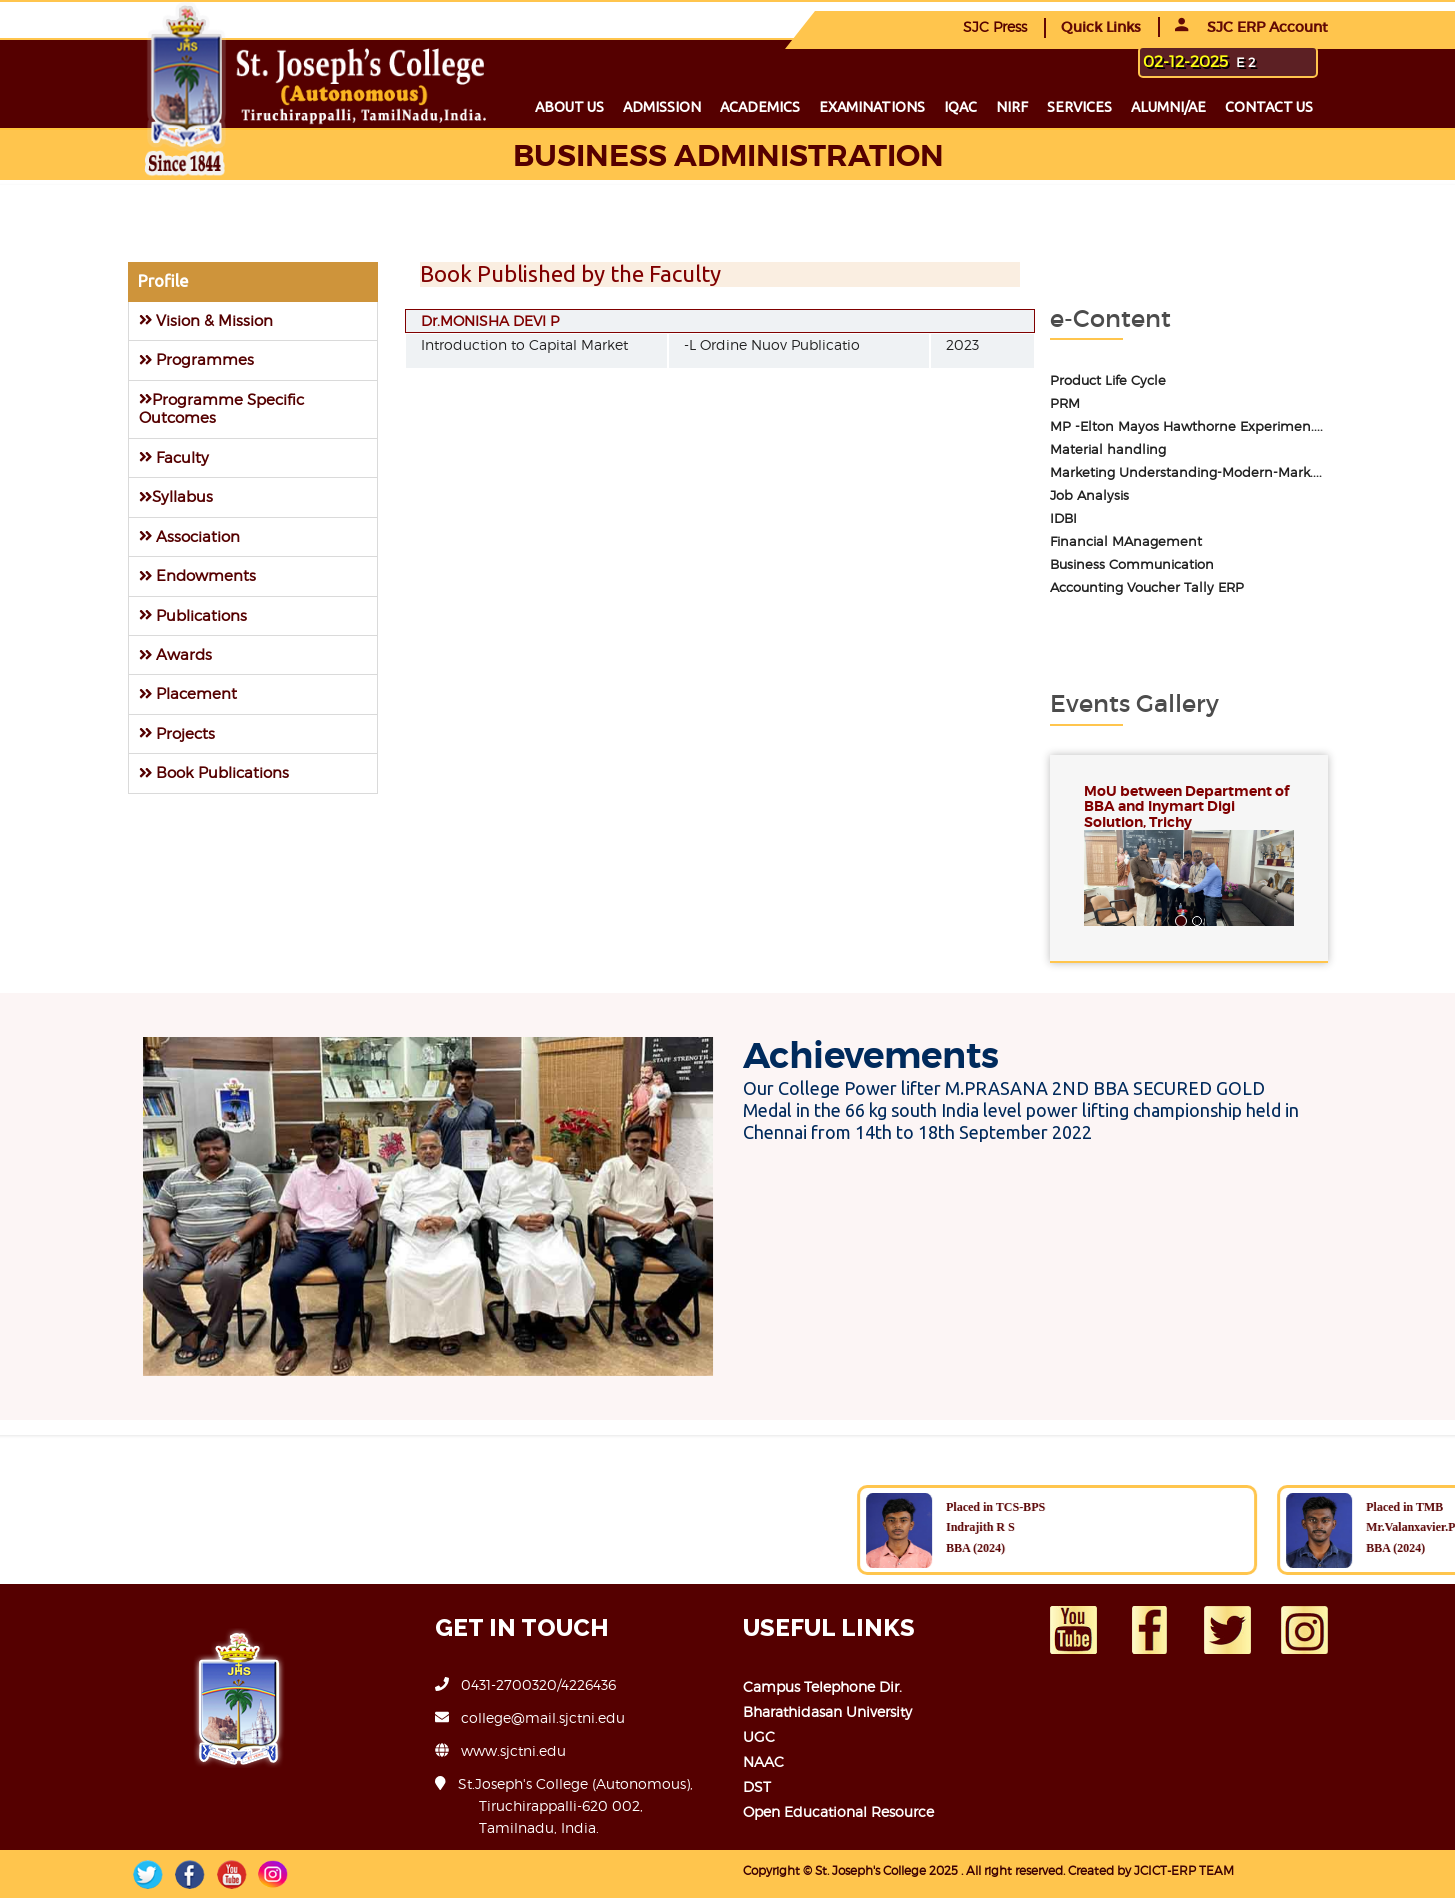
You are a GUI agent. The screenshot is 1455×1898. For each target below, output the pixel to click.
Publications (193, 615)
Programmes (196, 359)
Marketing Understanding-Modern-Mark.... (1186, 472)
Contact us (1269, 107)
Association (189, 536)
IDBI (1063, 518)
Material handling (1108, 449)
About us (569, 107)
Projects (177, 733)
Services (1079, 107)
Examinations (872, 107)
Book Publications (214, 772)
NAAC (763, 1761)
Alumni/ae (1168, 107)
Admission (662, 107)
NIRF (1012, 107)
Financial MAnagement (1126, 541)
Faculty (174, 457)
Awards (175, 654)
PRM (1065, 403)
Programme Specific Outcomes (221, 408)
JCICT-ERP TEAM (1184, 1870)
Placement (188, 693)
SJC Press (995, 26)
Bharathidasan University (827, 1711)
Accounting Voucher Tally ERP (1147, 587)
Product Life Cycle (1108, 380)
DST (757, 1786)
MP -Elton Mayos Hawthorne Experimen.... (1186, 426)
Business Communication (1132, 564)
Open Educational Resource (838, 1811)
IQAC (960, 107)
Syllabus (176, 496)
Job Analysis (1089, 495)
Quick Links (1101, 27)
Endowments (197, 575)
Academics (760, 107)
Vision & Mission (206, 320)
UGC (759, 1736)
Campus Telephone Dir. (822, 1686)
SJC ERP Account (1251, 27)
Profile (163, 281)
